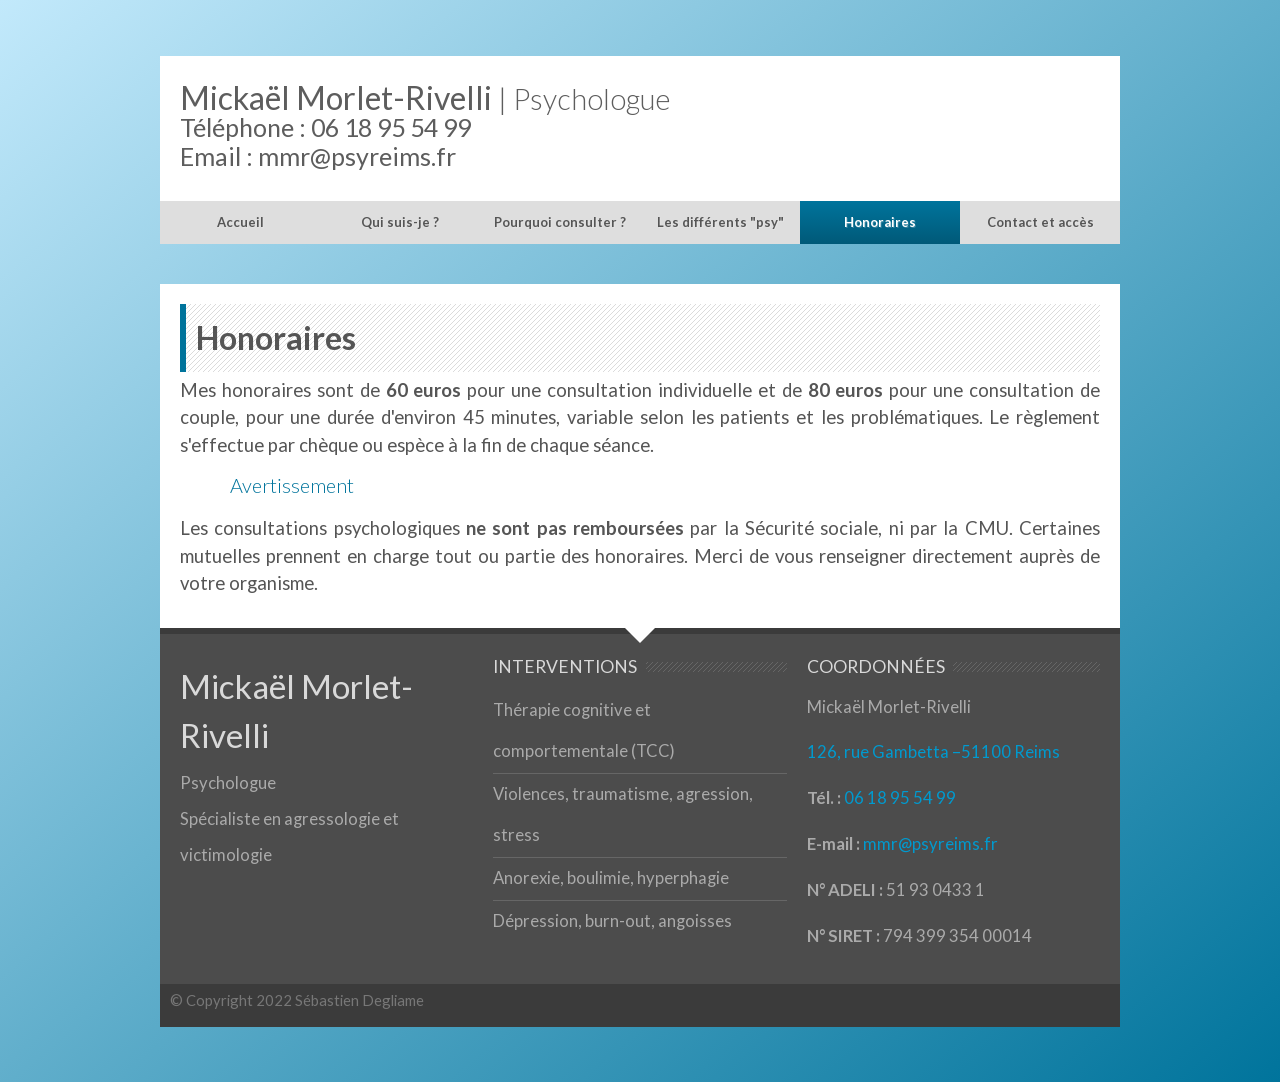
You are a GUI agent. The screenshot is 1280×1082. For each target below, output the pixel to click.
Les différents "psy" (720, 222)
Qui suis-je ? (400, 222)
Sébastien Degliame (359, 1000)
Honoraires (880, 222)
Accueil (240, 222)
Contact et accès (1040, 222)
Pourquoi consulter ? (560, 222)
